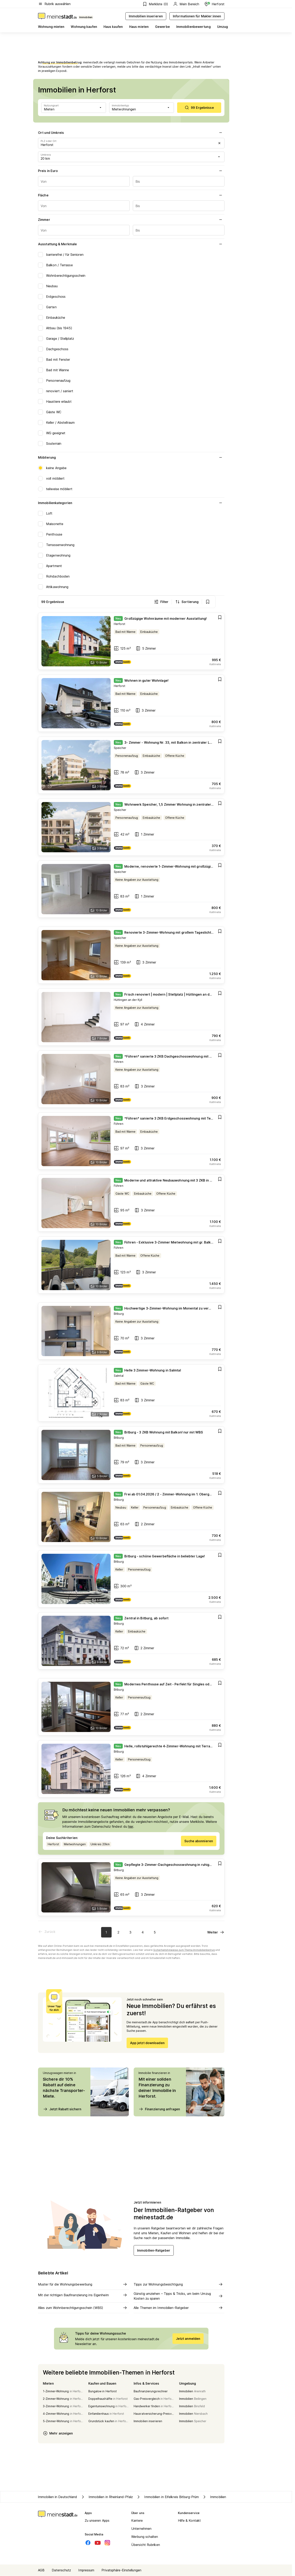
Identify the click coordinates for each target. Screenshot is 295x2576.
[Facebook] (88, 2543)
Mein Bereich (186, 4)
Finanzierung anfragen (159, 2109)
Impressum (86, 2570)
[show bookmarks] (216, 601)
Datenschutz (61, 2570)
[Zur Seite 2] (118, 1932)
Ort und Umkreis (131, 132)
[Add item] (219, 617)
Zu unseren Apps (97, 2521)
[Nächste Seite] (215, 1932)
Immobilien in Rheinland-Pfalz (106, 2497)
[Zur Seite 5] (155, 1932)
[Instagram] (107, 2543)
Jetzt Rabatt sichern (62, 2109)
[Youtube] (97, 2543)
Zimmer (131, 219)
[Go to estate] (131, 641)
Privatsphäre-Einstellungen (121, 2570)
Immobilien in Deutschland (57, 2497)
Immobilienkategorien (131, 503)
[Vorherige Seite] (46, 1931)
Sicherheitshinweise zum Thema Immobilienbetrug (184, 1950)
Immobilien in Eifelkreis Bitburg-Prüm (167, 2497)
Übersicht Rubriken (145, 2545)
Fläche (131, 195)
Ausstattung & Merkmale (131, 244)
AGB (41, 2570)
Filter (170, 601)
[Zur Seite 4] (142, 1932)
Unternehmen (141, 2529)
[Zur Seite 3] (130, 1932)
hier (130, 1827)
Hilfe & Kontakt (189, 2521)
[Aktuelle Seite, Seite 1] (106, 1932)
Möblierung (131, 457)
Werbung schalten (144, 2537)
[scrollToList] (199, 107)
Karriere (137, 2521)
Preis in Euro (131, 171)
